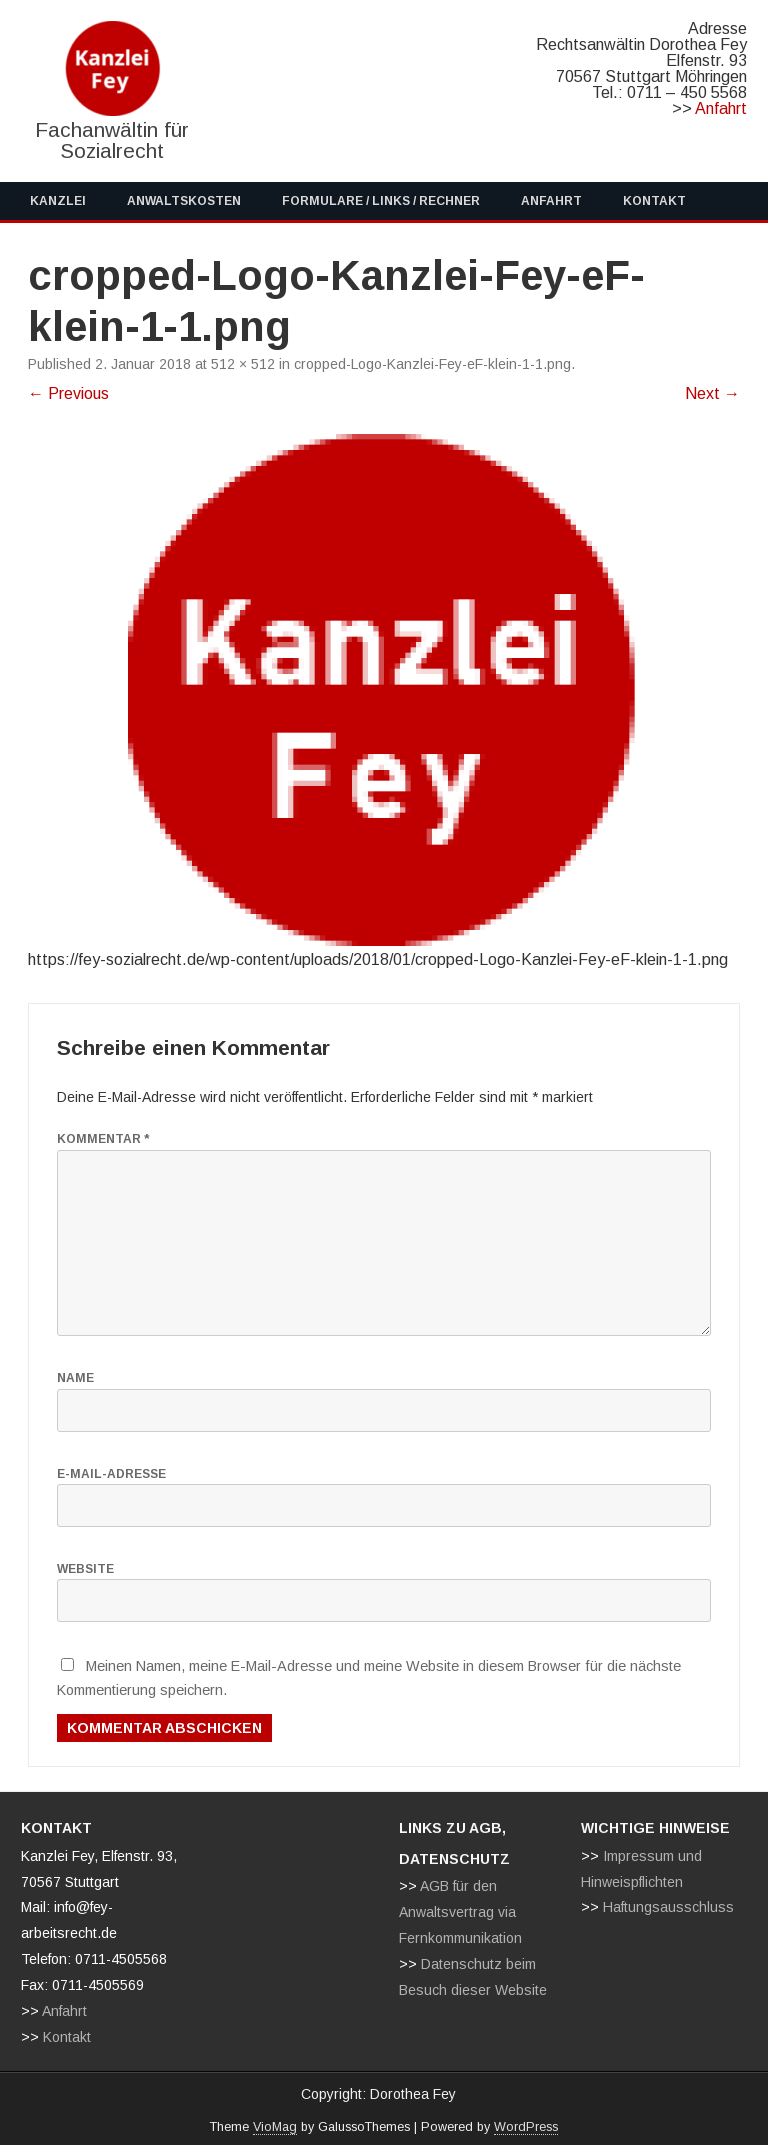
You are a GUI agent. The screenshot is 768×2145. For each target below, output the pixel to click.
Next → (712, 393)
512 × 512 (243, 364)
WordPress (526, 2127)
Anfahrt (721, 108)
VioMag (275, 2127)
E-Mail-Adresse (111, 1474)
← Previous (68, 393)
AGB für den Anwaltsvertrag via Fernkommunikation (460, 1912)
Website (85, 1569)
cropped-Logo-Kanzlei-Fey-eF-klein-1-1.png (432, 364)
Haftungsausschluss (668, 1907)
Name (75, 1378)
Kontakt (654, 201)
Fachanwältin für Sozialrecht (112, 140)
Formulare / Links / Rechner (381, 201)
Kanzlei (58, 201)
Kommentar (103, 1139)
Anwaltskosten (184, 201)
